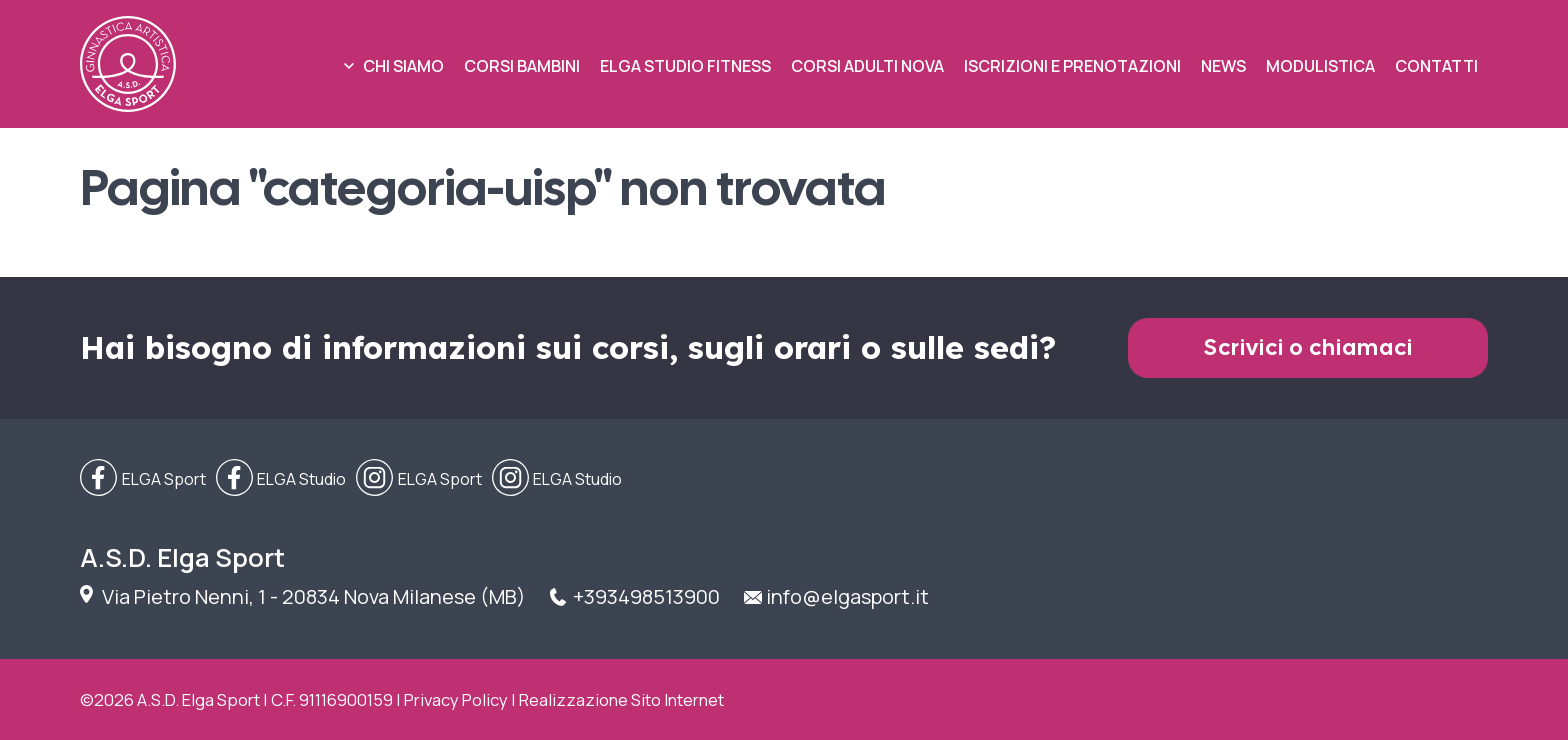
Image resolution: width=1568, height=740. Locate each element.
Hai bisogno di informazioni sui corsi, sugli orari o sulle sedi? (568, 347)
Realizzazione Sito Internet (621, 699)
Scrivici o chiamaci (1308, 347)
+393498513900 (646, 596)
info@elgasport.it (847, 596)
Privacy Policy (456, 699)
